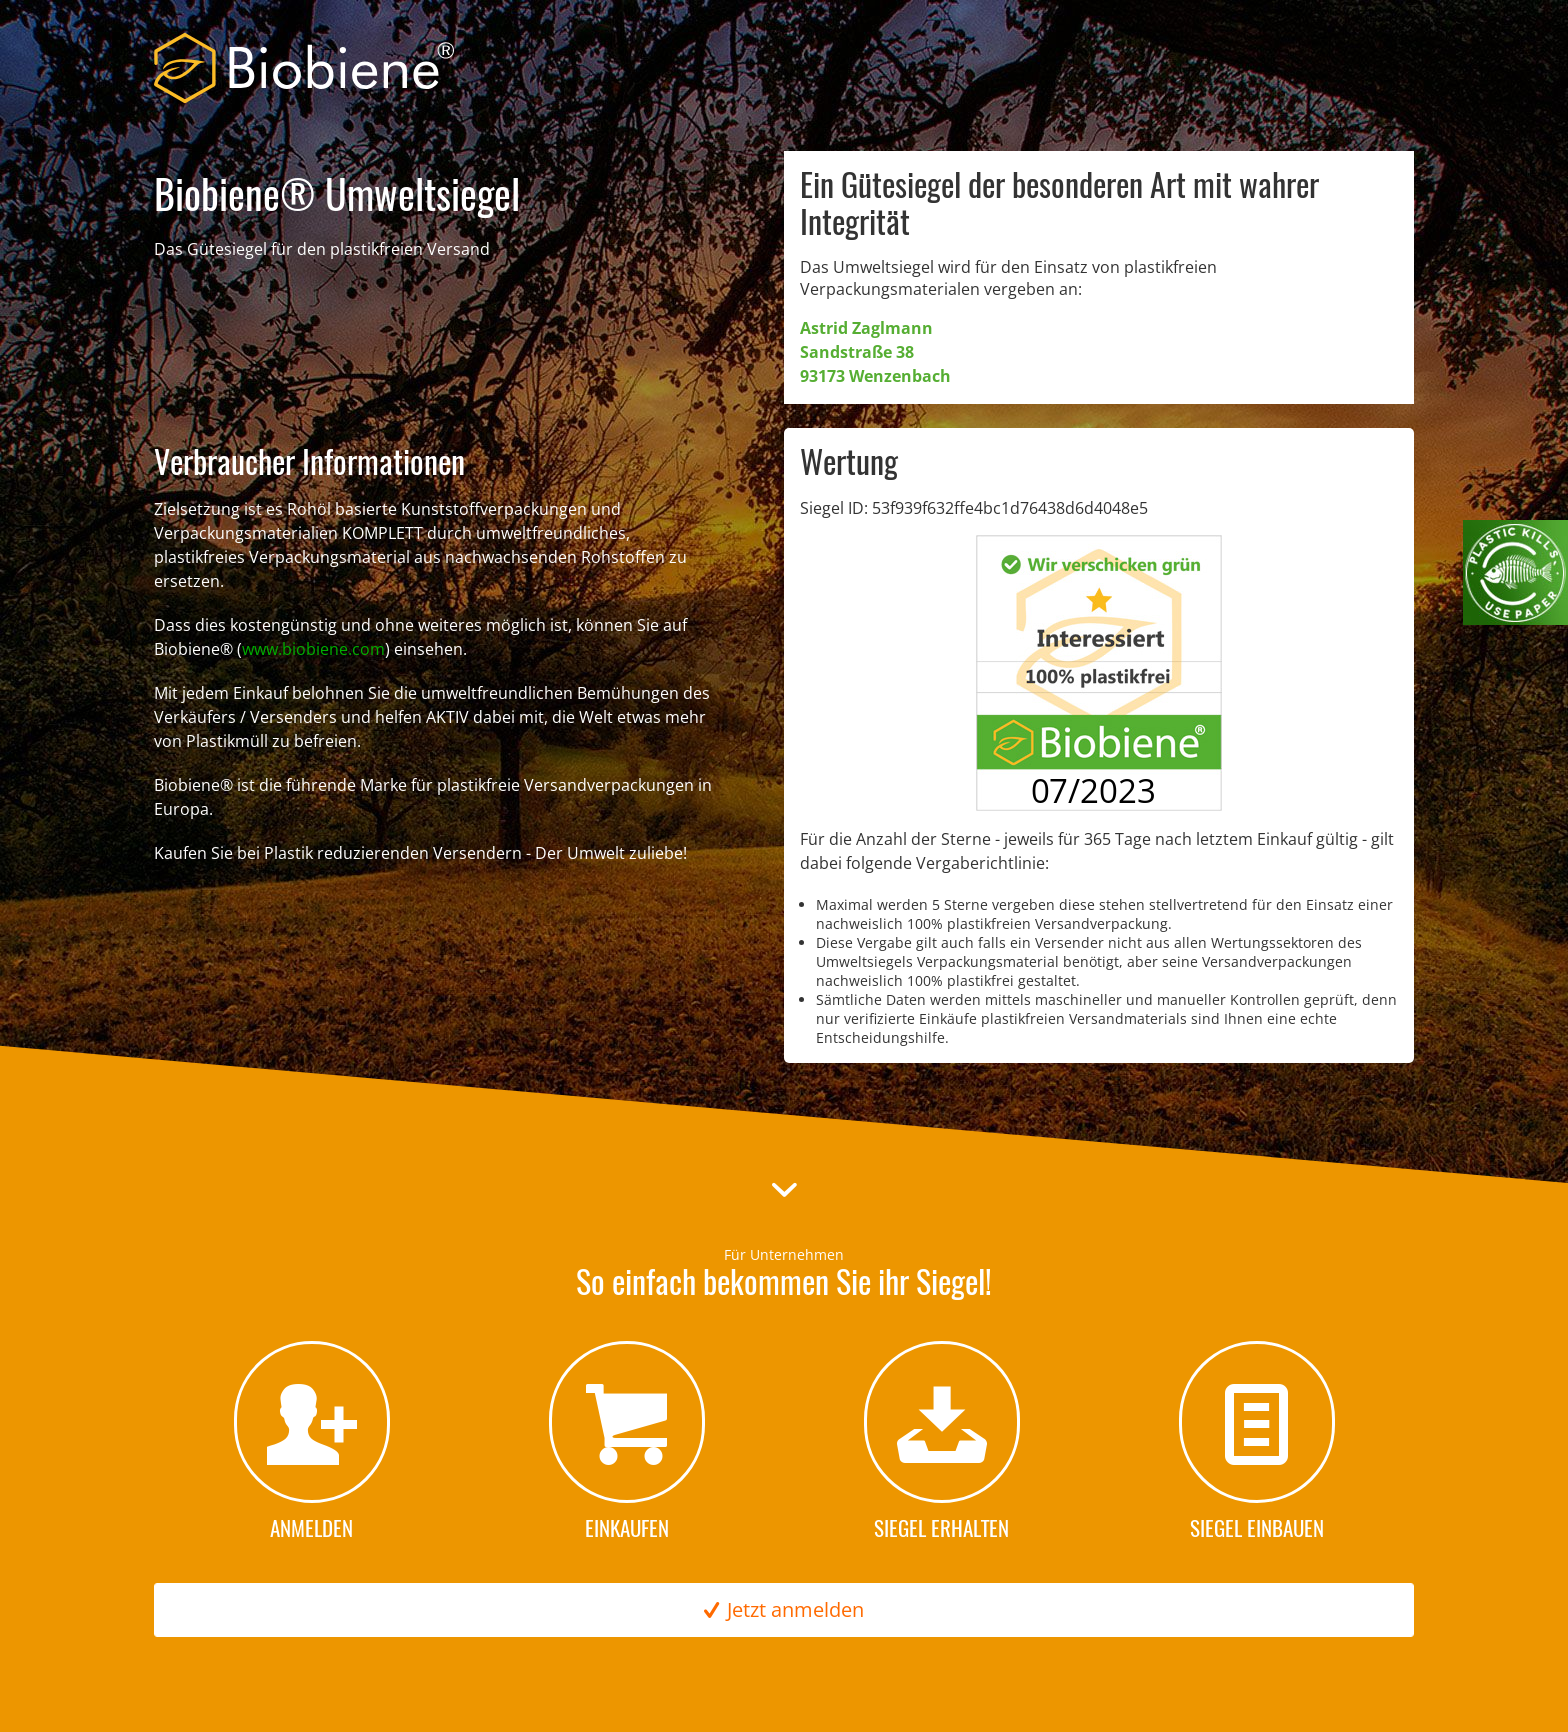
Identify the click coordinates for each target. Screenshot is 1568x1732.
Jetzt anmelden (784, 1609)
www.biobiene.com (313, 649)
